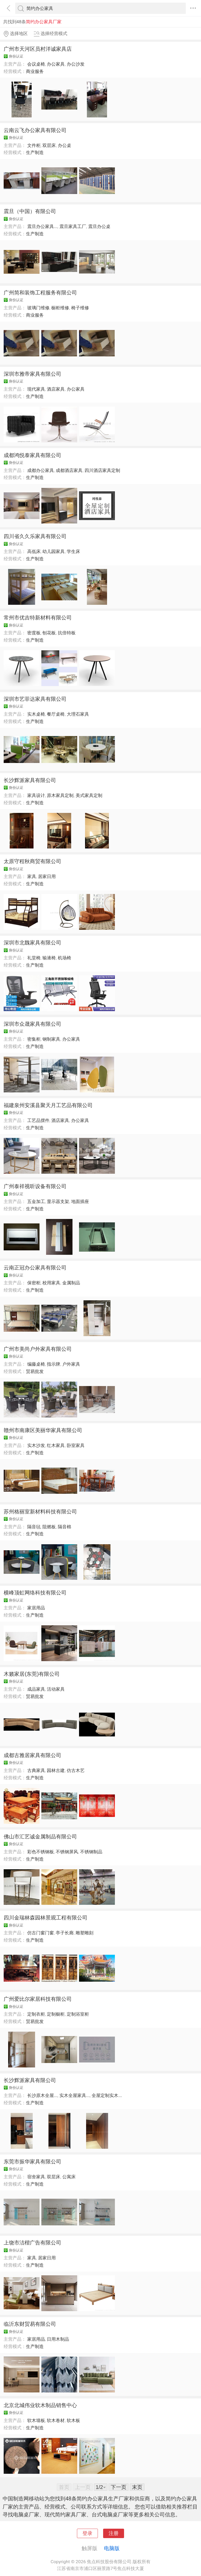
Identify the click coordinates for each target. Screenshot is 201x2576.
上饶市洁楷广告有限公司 (32, 2242)
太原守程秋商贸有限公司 (32, 861)
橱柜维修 (60, 307)
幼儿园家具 (53, 551)
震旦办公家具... (42, 226)
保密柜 (34, 1282)
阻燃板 (49, 1526)
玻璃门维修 (38, 307)
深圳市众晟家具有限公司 (32, 1024)
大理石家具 (78, 714)
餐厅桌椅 (56, 714)
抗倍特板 (67, 632)
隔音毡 (34, 1526)
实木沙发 (36, 1445)
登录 (87, 2533)
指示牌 (53, 1364)
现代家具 (36, 389)
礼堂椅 (34, 957)
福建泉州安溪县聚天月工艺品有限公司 (48, 1105)
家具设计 (36, 795)
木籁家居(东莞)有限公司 (32, 1674)
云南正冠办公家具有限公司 (35, 1267)
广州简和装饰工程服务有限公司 (40, 292)
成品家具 (36, 1689)
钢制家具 (51, 1039)
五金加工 (36, 1201)
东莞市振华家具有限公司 (32, 2161)
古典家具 (36, 1770)
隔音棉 (64, 1526)
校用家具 (51, 1282)
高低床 (34, 551)
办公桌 (64, 145)
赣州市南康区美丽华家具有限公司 (43, 1430)
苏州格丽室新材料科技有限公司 (40, 1511)
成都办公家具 (40, 470)
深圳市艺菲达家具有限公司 (35, 699)
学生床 (73, 551)
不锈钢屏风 (67, 1851)
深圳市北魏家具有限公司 (32, 942)
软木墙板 (36, 2420)
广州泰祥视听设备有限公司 (35, 1186)
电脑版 (112, 2548)
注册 (114, 2533)
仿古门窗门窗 (40, 1932)
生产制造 (35, 152)
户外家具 (71, 1364)
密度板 (34, 632)
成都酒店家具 (69, 470)
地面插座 (80, 1201)
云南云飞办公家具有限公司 (35, 130)
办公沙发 (76, 64)
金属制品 (71, 1282)
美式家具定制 (89, 795)
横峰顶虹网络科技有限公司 (35, 1592)
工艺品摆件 (38, 1120)
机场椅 (64, 957)
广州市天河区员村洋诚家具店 (38, 49)
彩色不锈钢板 (40, 1851)
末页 (137, 2487)
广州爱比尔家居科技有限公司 (38, 1999)
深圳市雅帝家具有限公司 (32, 374)
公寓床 (69, 2176)
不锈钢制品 (91, 1851)
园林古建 (56, 1770)
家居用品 (36, 1607)
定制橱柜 (56, 2014)
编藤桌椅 (36, 1364)
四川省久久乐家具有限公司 (35, 536)
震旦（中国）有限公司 (30, 211)
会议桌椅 (36, 64)
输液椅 (49, 957)
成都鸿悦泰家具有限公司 (32, 455)
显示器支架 (58, 1201)
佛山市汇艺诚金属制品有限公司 (40, 1836)
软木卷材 (56, 2420)
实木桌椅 (36, 714)
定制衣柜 (36, 2014)
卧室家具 (76, 1445)
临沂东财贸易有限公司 (30, 2324)
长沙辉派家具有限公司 (30, 780)
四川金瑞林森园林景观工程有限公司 (45, 1917)
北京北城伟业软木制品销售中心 (40, 2405)
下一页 (118, 2487)
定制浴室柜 (78, 2014)
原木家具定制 (60, 795)
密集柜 (34, 1039)
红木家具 (56, 1445)
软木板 (73, 2420)
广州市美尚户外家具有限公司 (38, 1349)
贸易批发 (35, 1371)
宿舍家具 (36, 2176)
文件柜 (34, 145)
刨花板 (49, 632)
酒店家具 (56, 389)
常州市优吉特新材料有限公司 (38, 617)
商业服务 (35, 71)
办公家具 (56, 64)
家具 (31, 876)
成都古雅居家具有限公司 (32, 1755)
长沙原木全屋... (42, 2095)
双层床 (49, 145)
